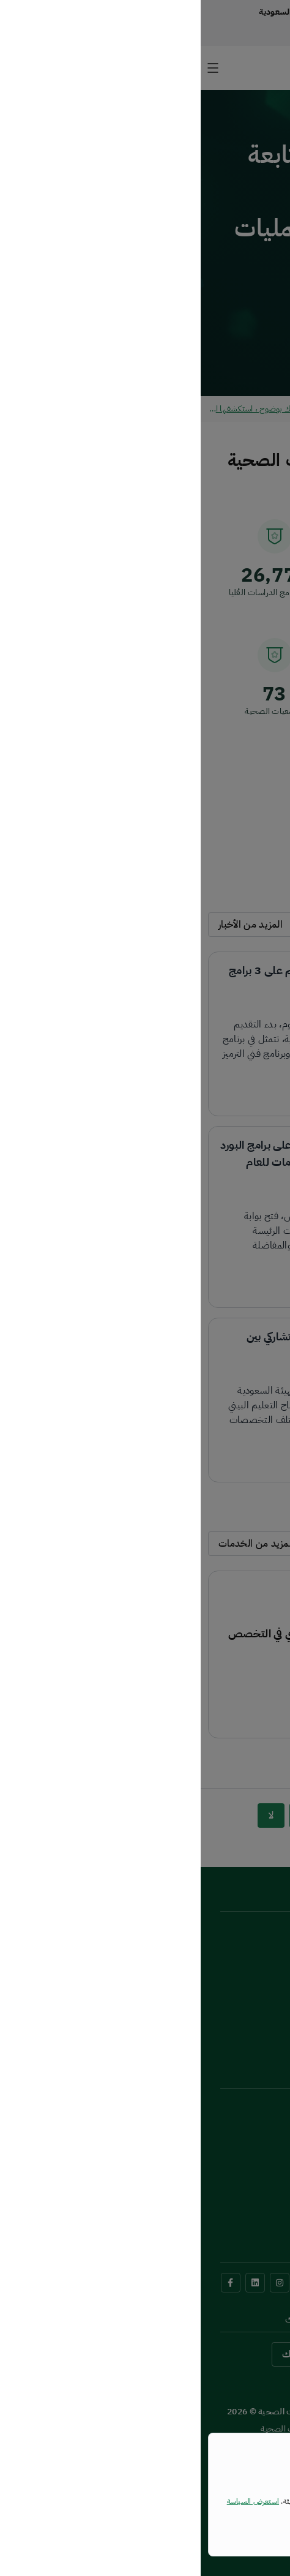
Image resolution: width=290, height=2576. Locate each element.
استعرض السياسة (52, 2501)
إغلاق (246, 2529)
